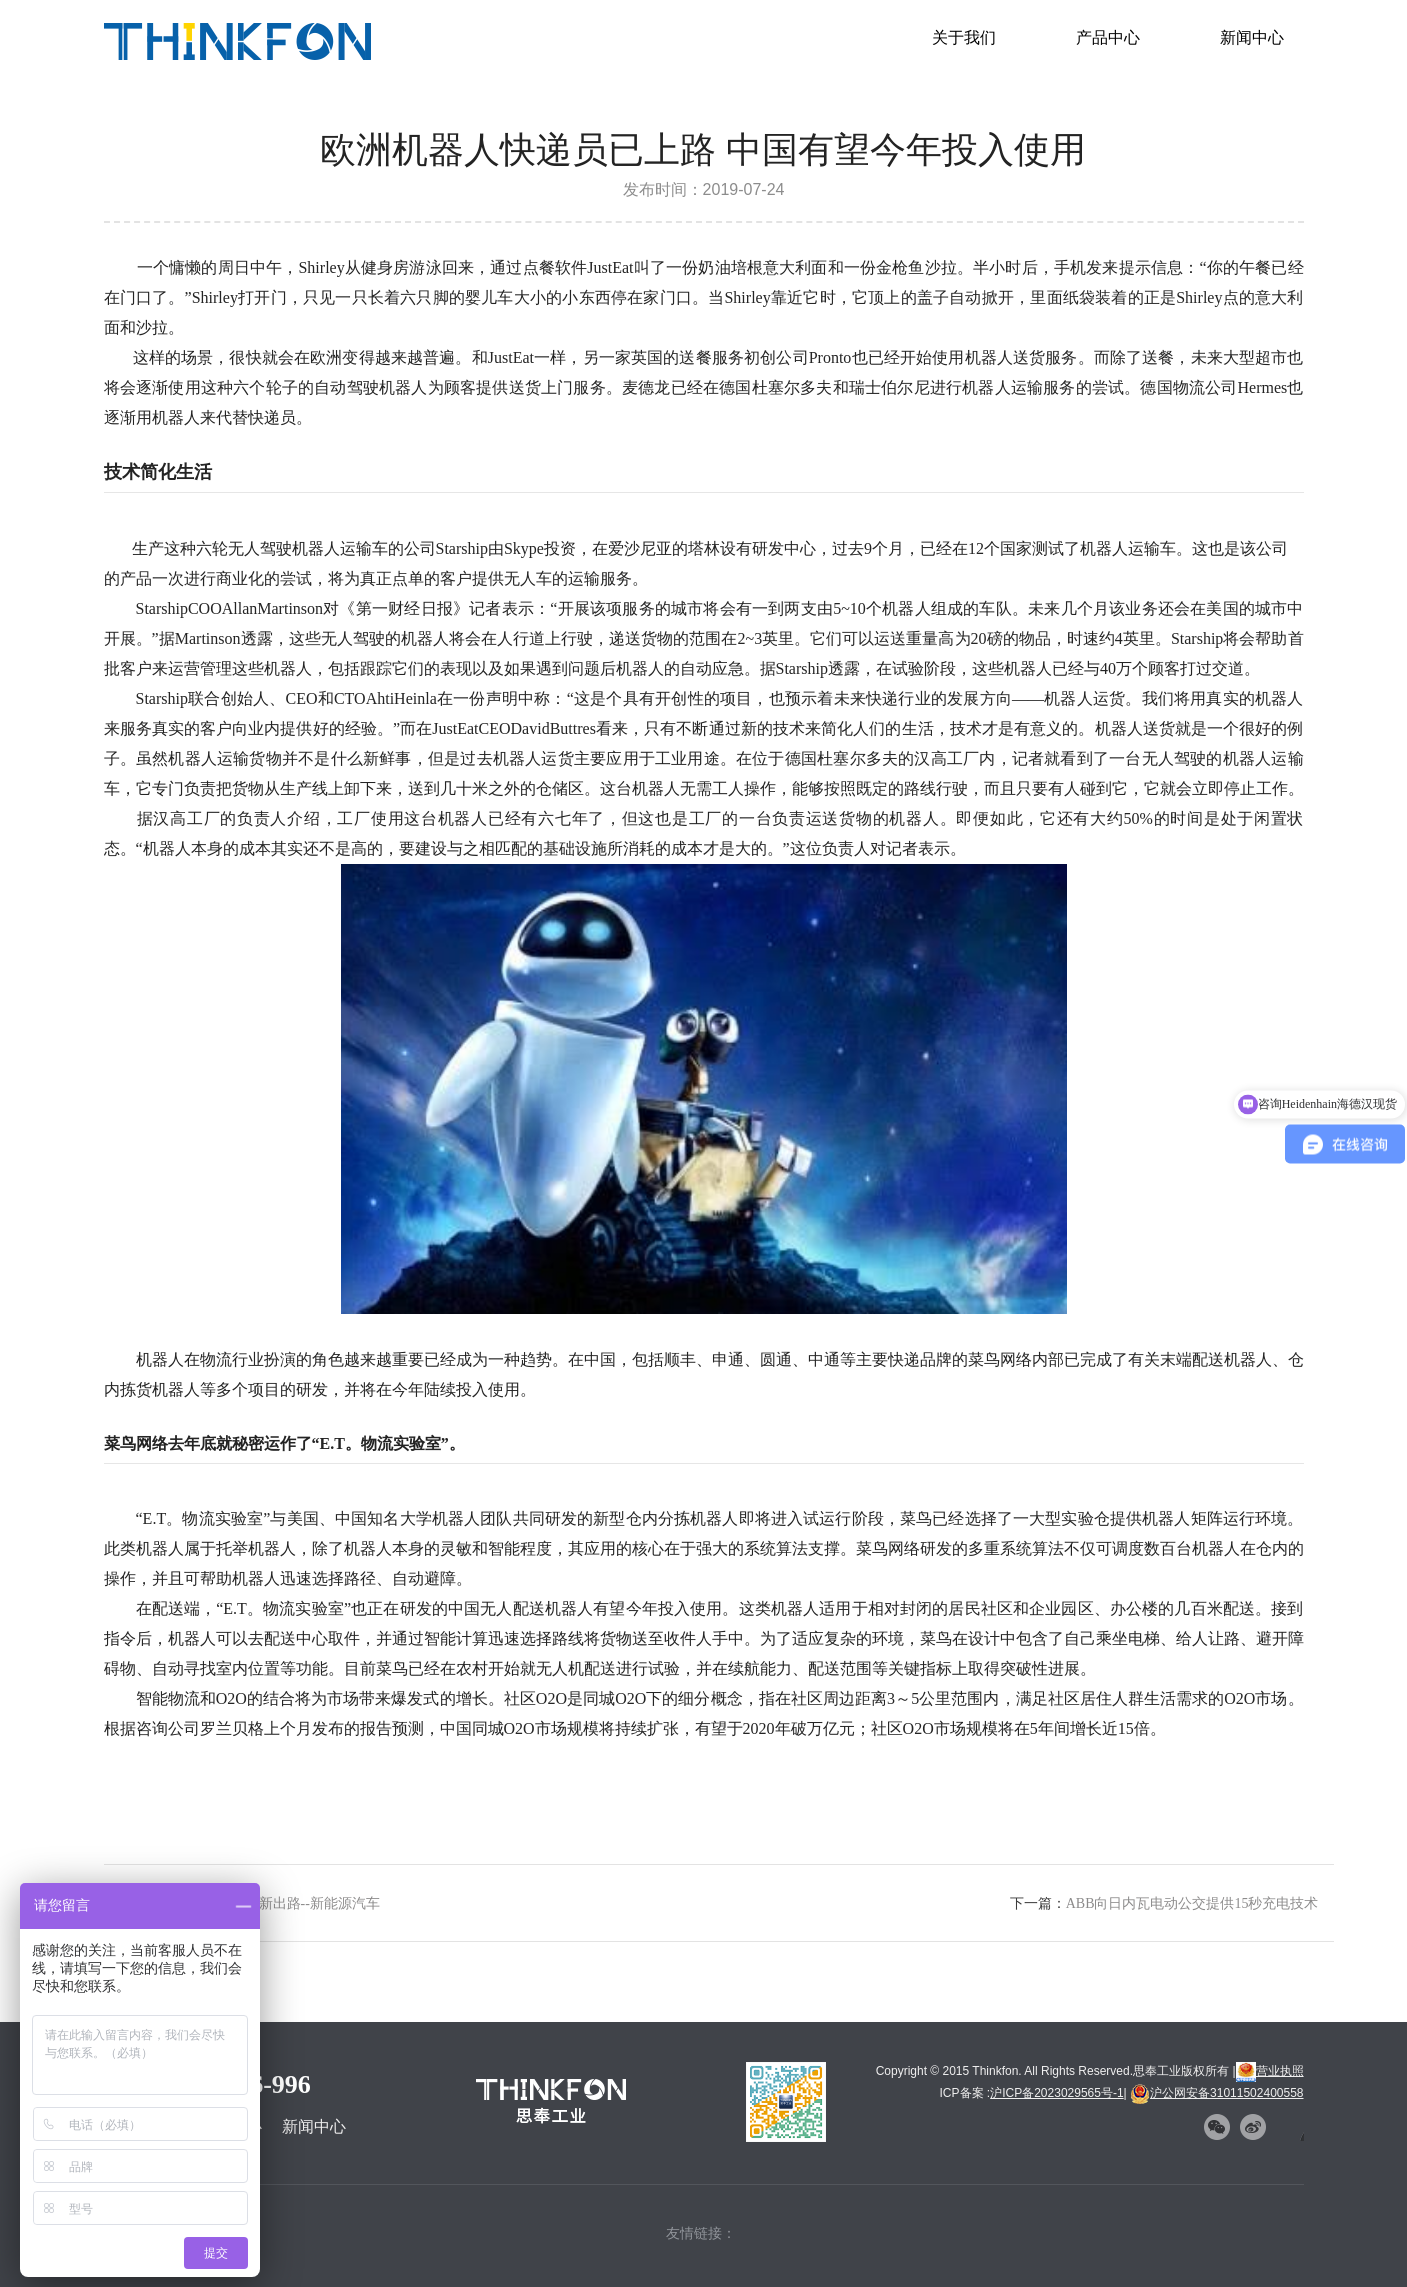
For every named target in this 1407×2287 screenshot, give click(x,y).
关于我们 (964, 37)
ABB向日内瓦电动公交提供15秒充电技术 (1192, 1903)
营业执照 (1270, 2071)
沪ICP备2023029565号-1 (1056, 2093)
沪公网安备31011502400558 (1216, 2093)
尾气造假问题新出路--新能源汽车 (277, 1903)
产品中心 (1108, 37)
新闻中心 (1252, 37)
